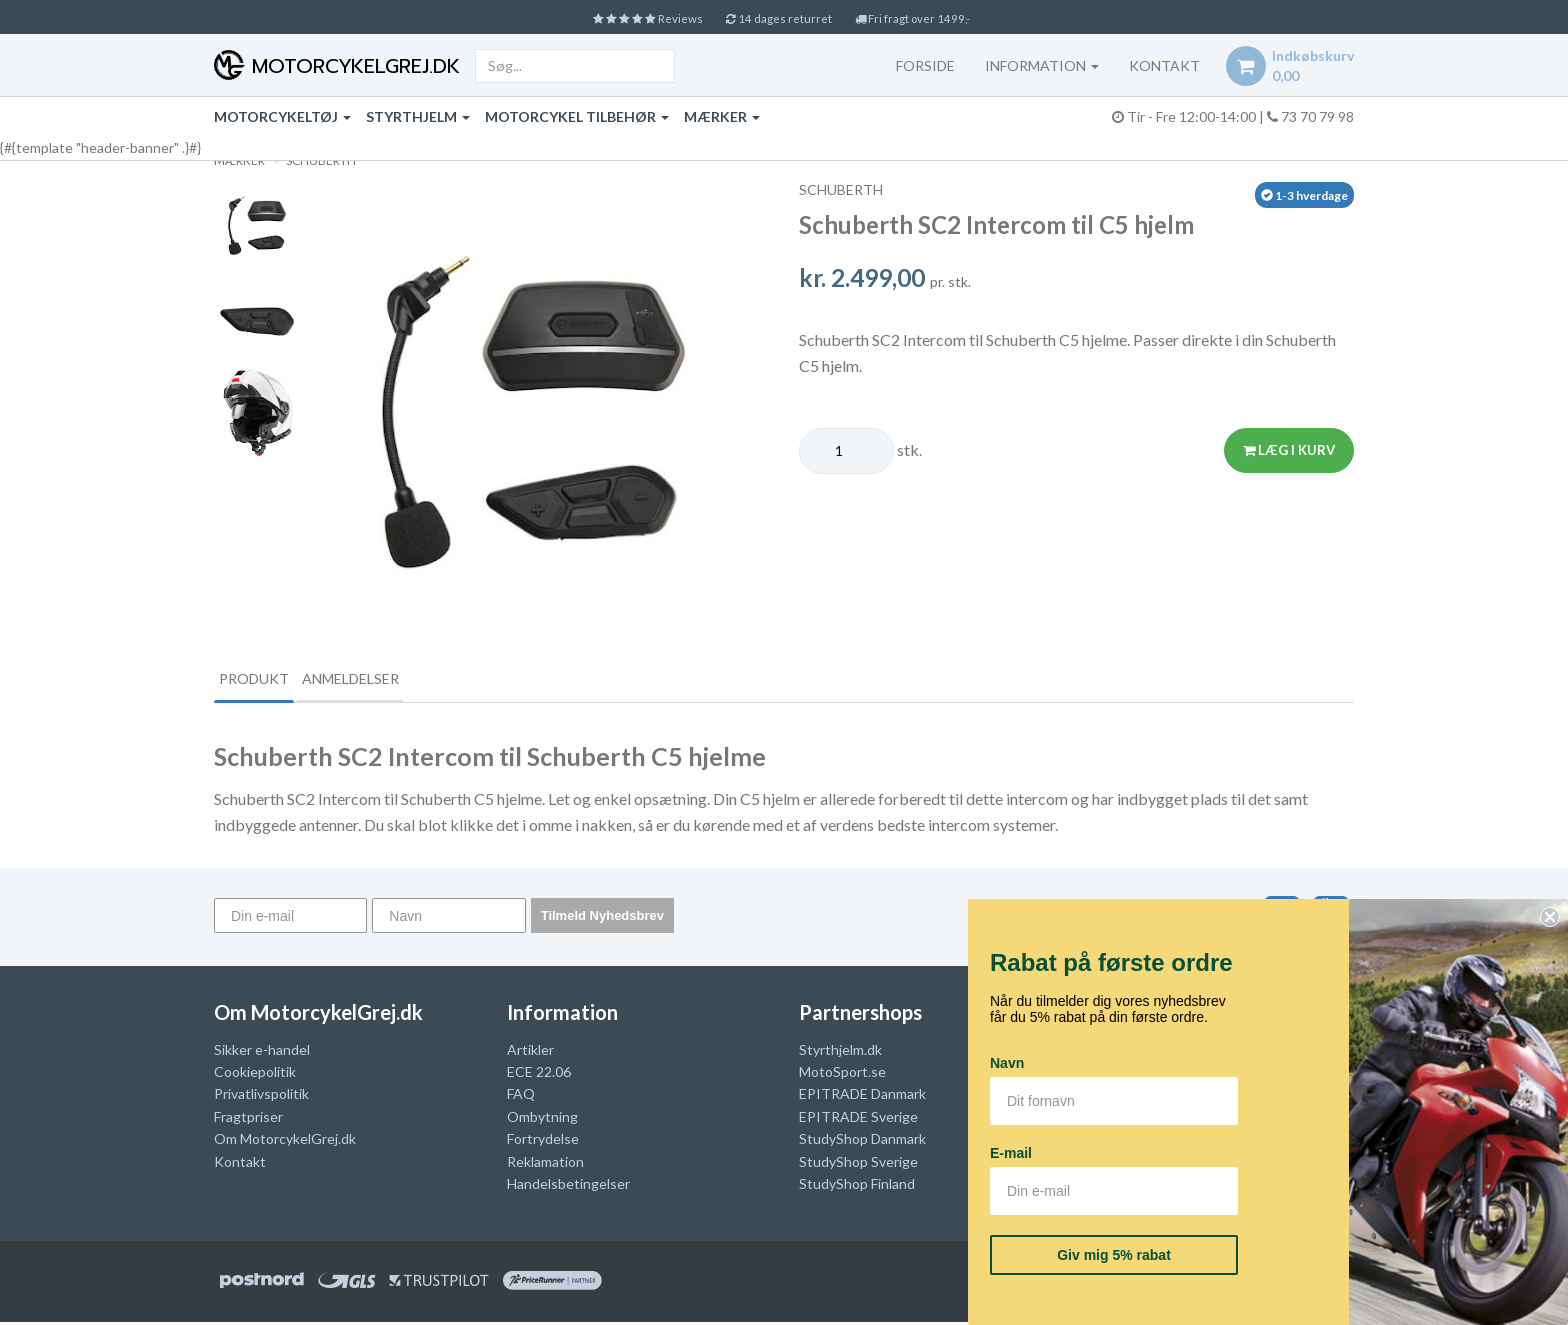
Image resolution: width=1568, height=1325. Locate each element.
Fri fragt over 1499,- (934, 17)
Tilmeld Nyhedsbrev (602, 918)
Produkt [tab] (269, 679)
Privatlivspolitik (261, 1096)
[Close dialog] (1550, 917)
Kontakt (240, 1163)
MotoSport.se (842, 1074)
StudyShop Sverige (858, 1163)
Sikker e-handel (262, 1051)
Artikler (530, 1051)
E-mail (1011, 1153)
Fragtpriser (248, 1118)
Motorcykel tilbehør (577, 116)
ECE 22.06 (539, 1074)
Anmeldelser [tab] (399, 679)
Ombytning (542, 1118)
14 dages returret (779, 17)
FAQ (521, 1096)
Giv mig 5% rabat (1114, 1255)
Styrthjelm (418, 116)
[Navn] (448, 918)
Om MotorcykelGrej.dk (285, 1141)
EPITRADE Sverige (858, 1118)
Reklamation (545, 1163)
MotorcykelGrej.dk (352, 66)
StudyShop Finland (857, 1186)
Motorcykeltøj (282, 116)
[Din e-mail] (290, 918)
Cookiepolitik (255, 1074)
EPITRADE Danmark (862, 1096)
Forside (912, 65)
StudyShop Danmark (862, 1141)
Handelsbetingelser (568, 1186)
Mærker (722, 116)
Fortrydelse (543, 1141)
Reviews (626, 17)
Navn (1007, 1063)
